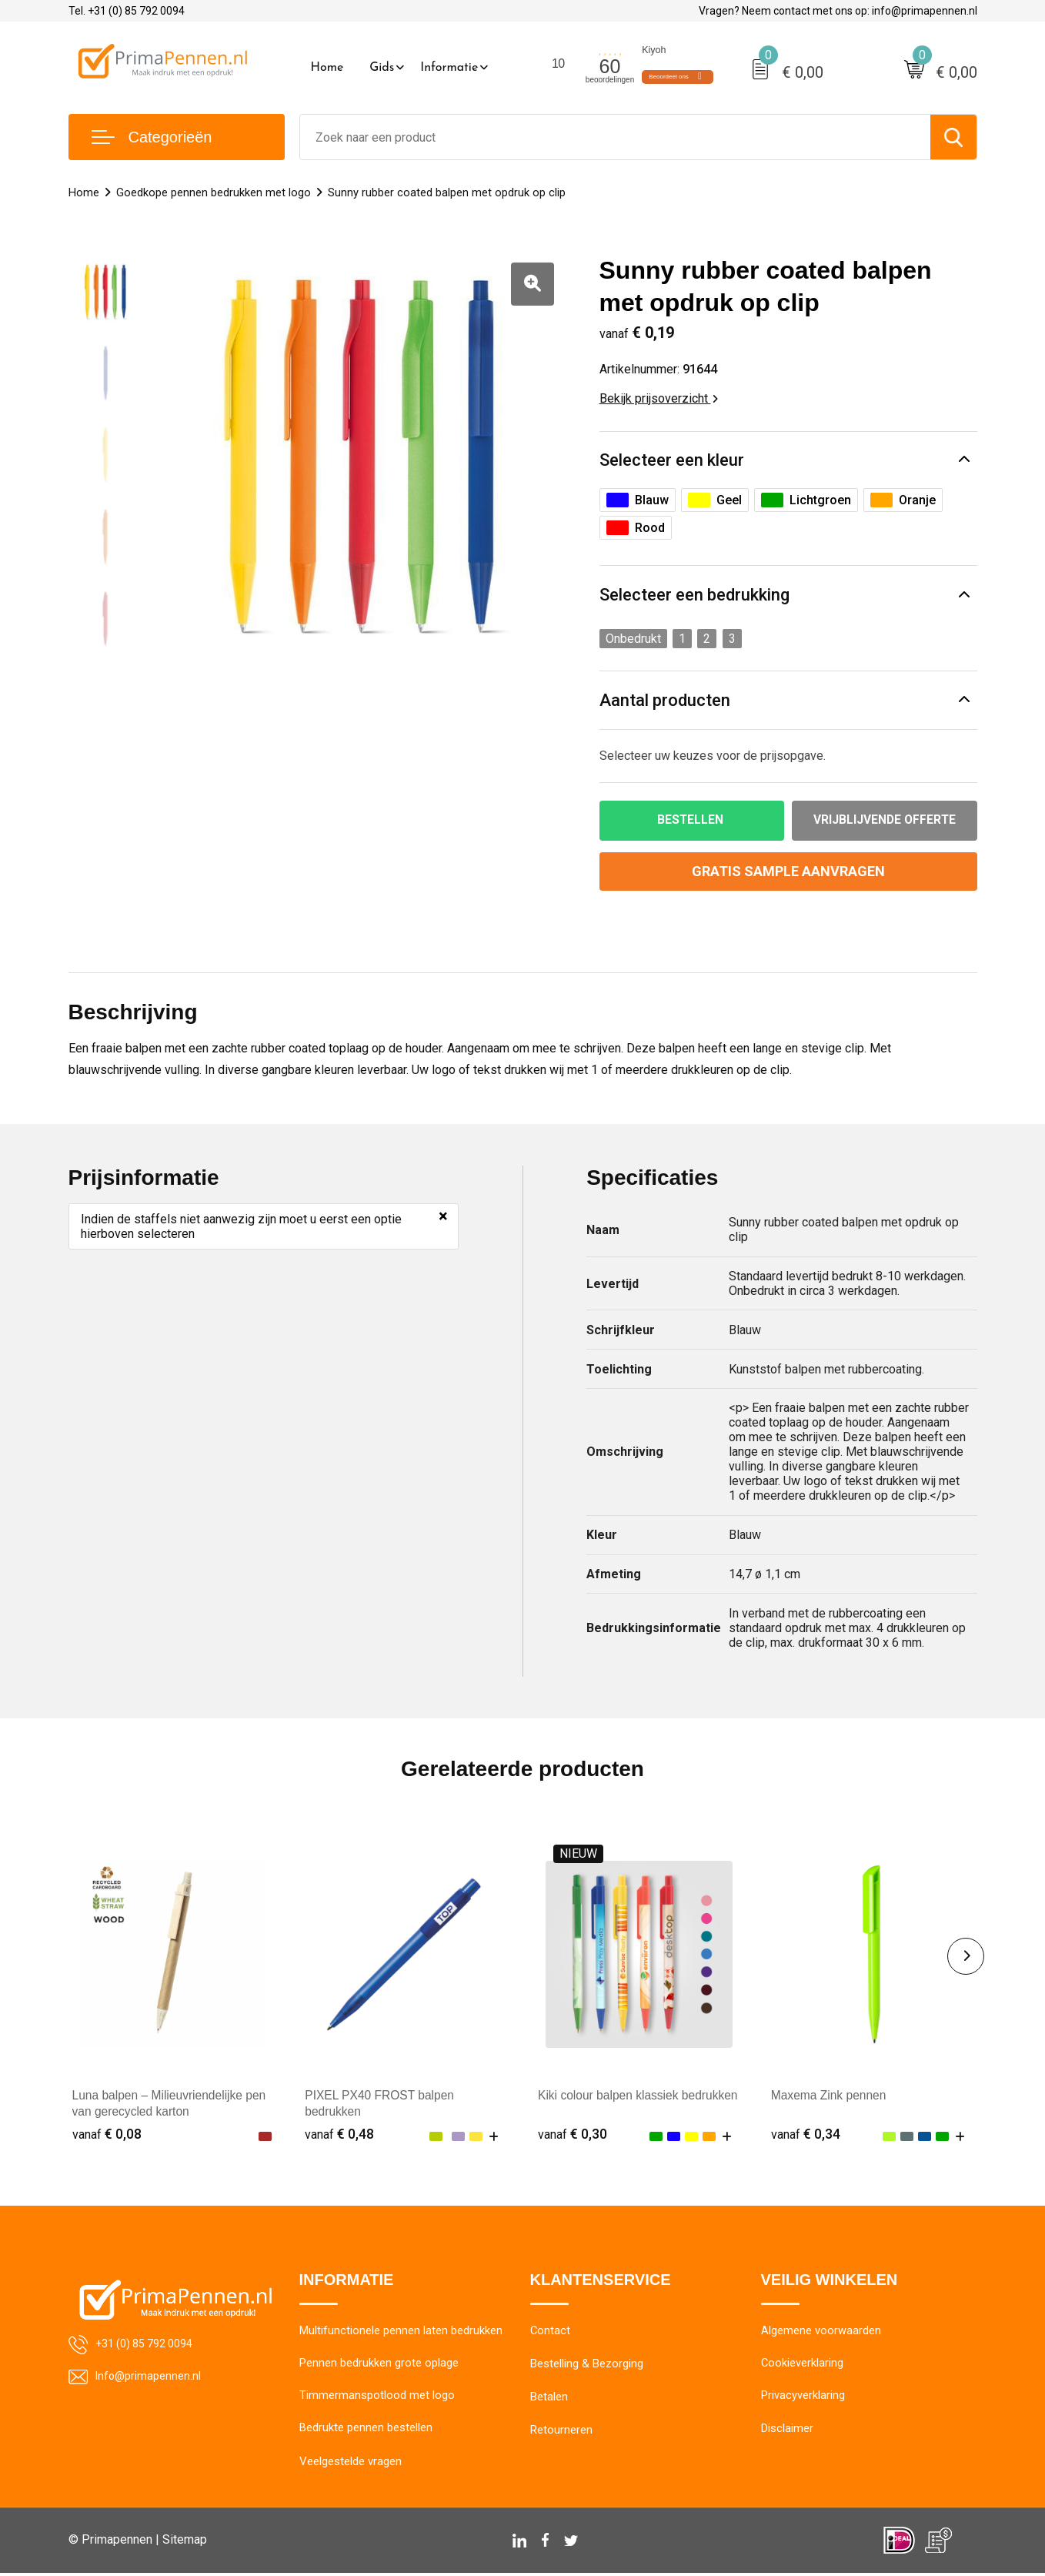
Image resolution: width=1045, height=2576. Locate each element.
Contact (550, 2332)
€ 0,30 (572, 2134)
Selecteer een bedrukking (694, 594)
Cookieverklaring (802, 2365)
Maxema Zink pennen (830, 2096)
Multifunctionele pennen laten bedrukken (400, 2332)
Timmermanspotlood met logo (377, 2398)
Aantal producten (664, 700)
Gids (381, 68)
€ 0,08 (107, 2134)
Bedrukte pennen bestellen (365, 2431)
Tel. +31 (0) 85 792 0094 (126, 11)
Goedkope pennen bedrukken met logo (213, 192)
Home (327, 68)
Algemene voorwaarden (821, 2332)
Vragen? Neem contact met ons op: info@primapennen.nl (838, 11)
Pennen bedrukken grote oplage (379, 2365)
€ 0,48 (339, 2134)
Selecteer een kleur (671, 460)
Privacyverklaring (803, 2398)
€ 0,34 (805, 2134)
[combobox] (615, 137)
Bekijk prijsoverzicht (658, 398)
